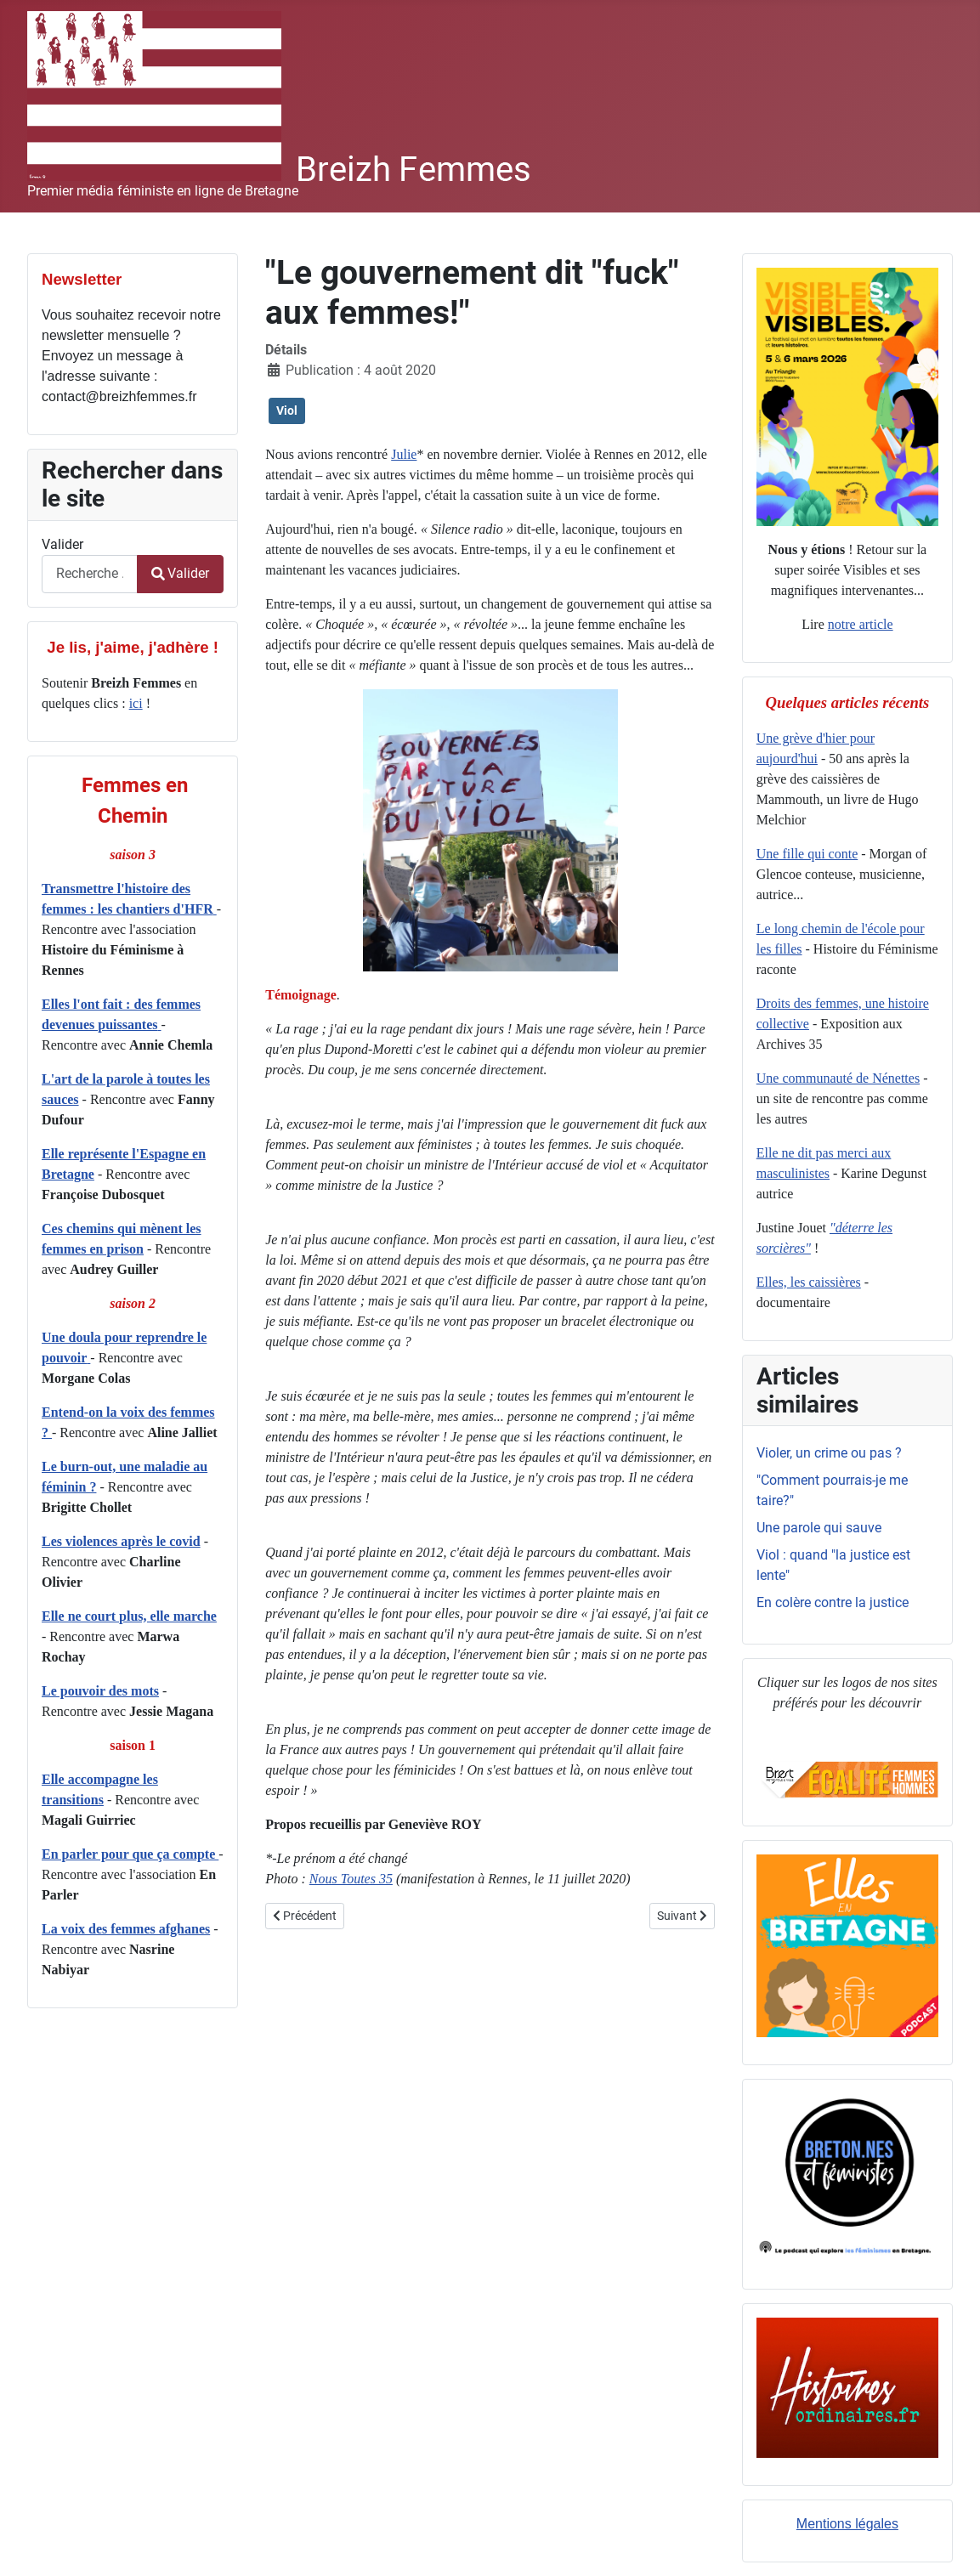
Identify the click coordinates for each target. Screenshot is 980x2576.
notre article (860, 624)
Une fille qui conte (807, 853)
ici (136, 703)
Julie (403, 454)
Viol (286, 410)
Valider (62, 544)
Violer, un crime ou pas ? (829, 1453)
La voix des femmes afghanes (126, 1929)
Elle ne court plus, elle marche (129, 1616)
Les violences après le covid (121, 1541)
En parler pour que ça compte (130, 1854)
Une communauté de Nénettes (838, 1078)
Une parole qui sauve (818, 1528)
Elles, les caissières (808, 1282)
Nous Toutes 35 (351, 1878)
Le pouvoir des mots (100, 1691)
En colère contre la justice (832, 1602)
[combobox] (90, 574)
